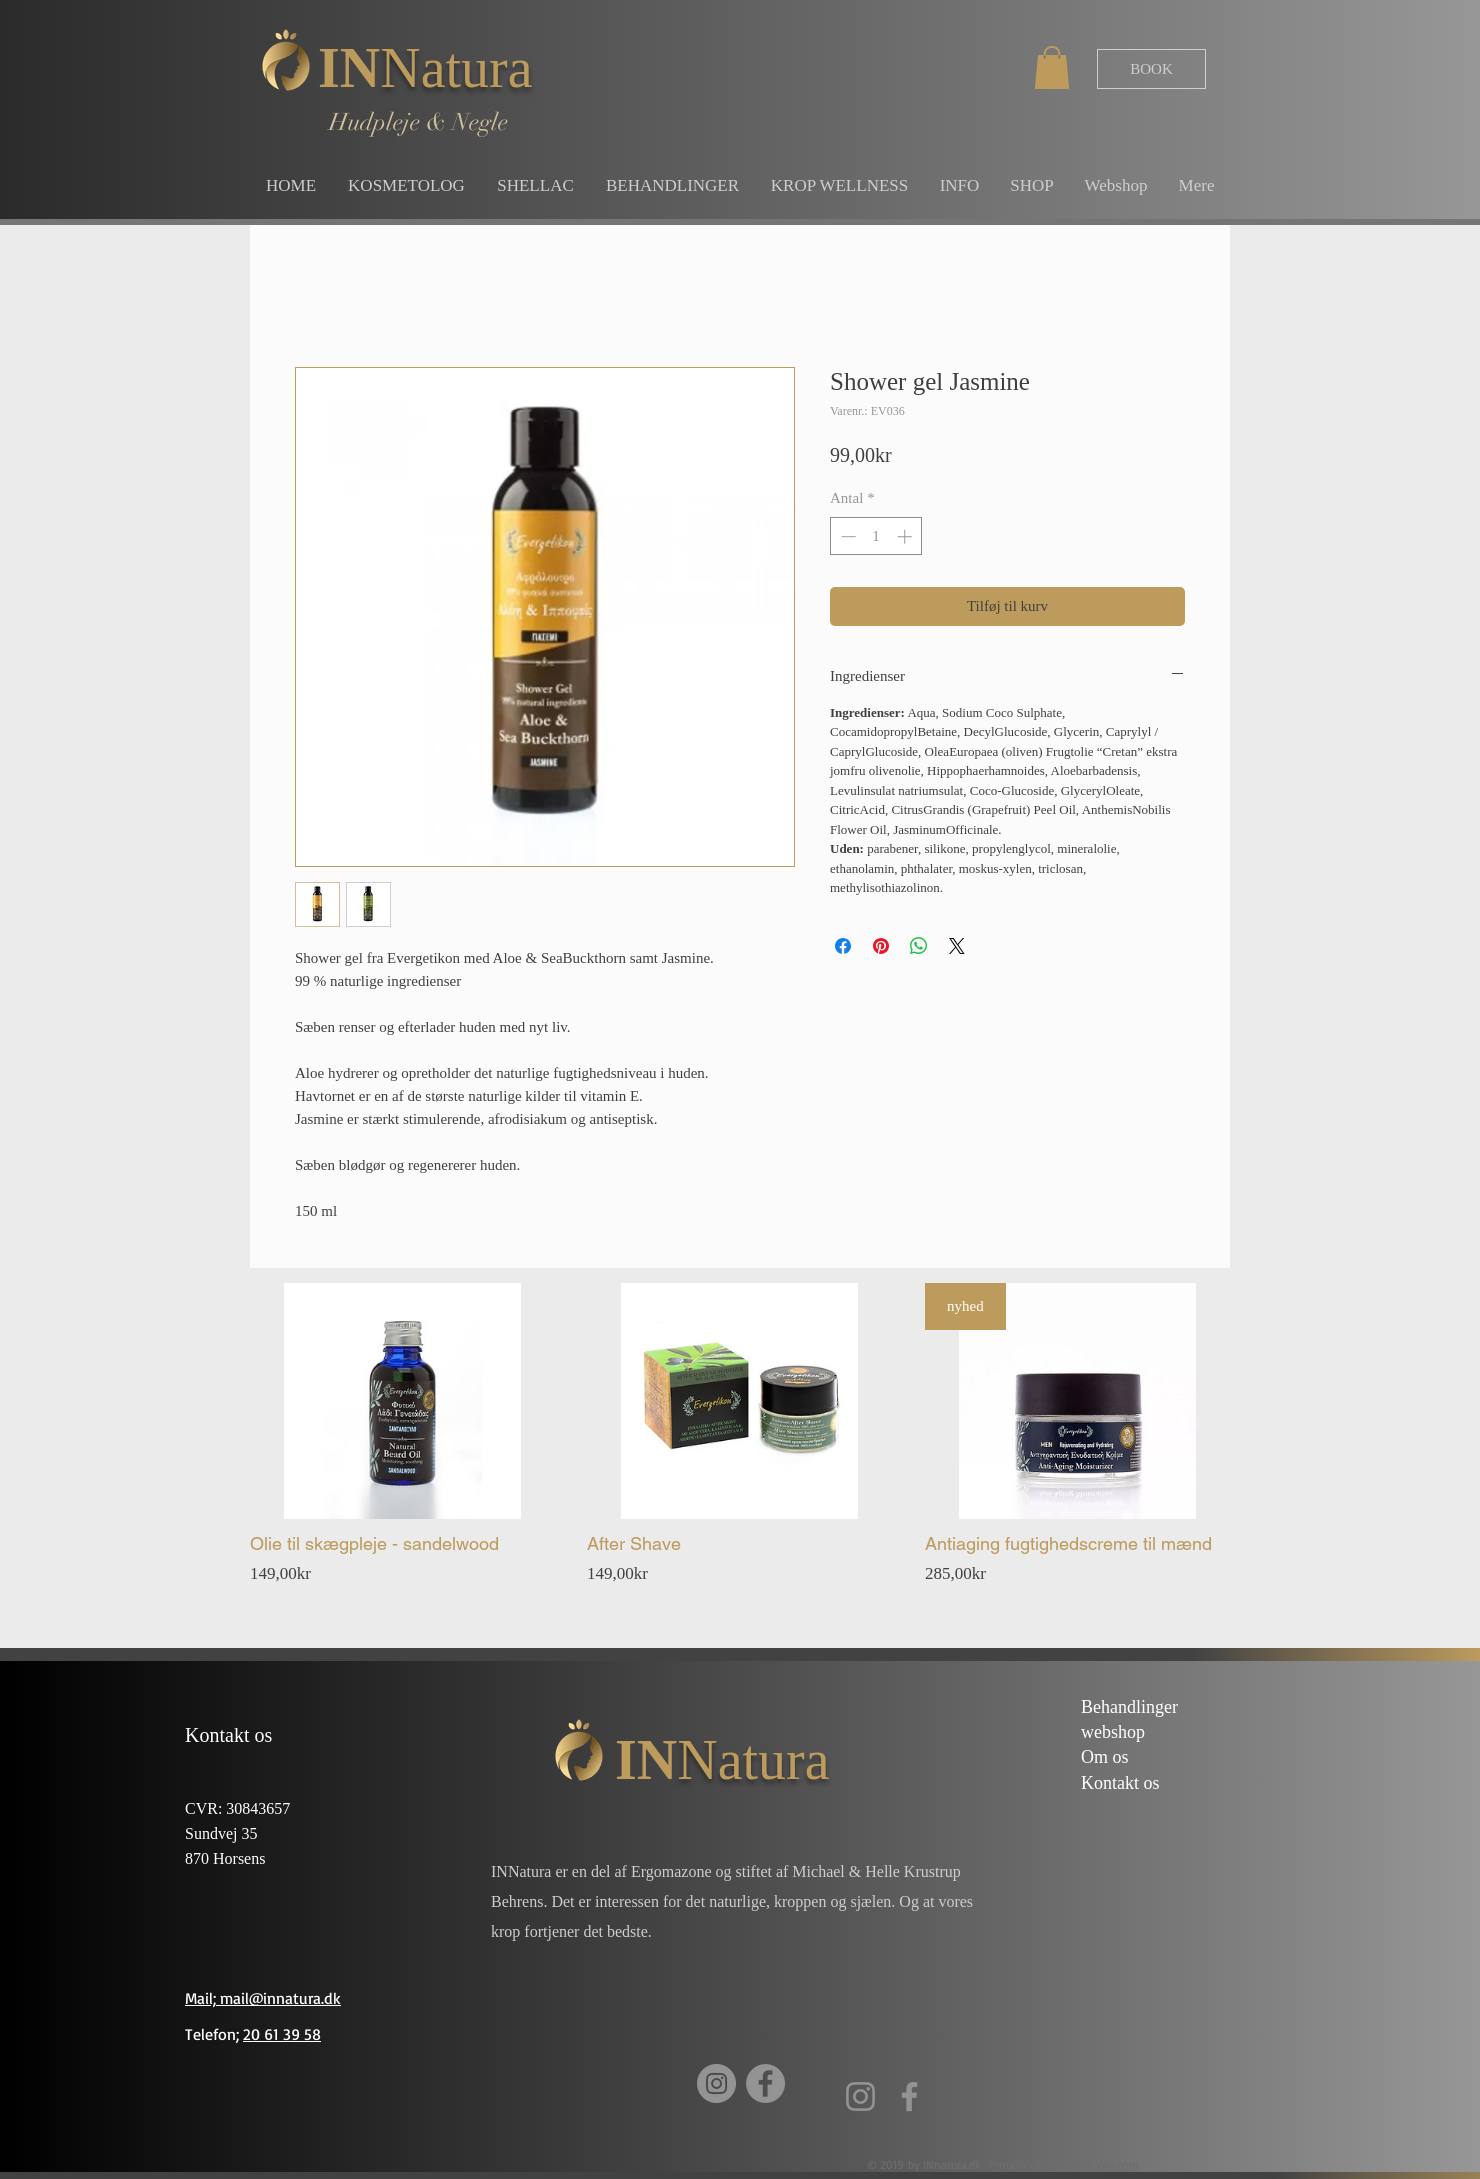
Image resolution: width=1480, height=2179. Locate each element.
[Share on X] (957, 946)
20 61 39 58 (282, 2034)
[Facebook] (765, 2083)
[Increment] (906, 536)
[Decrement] (846, 536)
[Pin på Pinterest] (881, 946)
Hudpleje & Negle (418, 122)
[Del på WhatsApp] (919, 946)
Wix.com (1117, 2164)
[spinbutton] (876, 536)
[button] (1052, 67)
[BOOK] (1151, 69)
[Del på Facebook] (843, 946)
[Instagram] (716, 2083)
